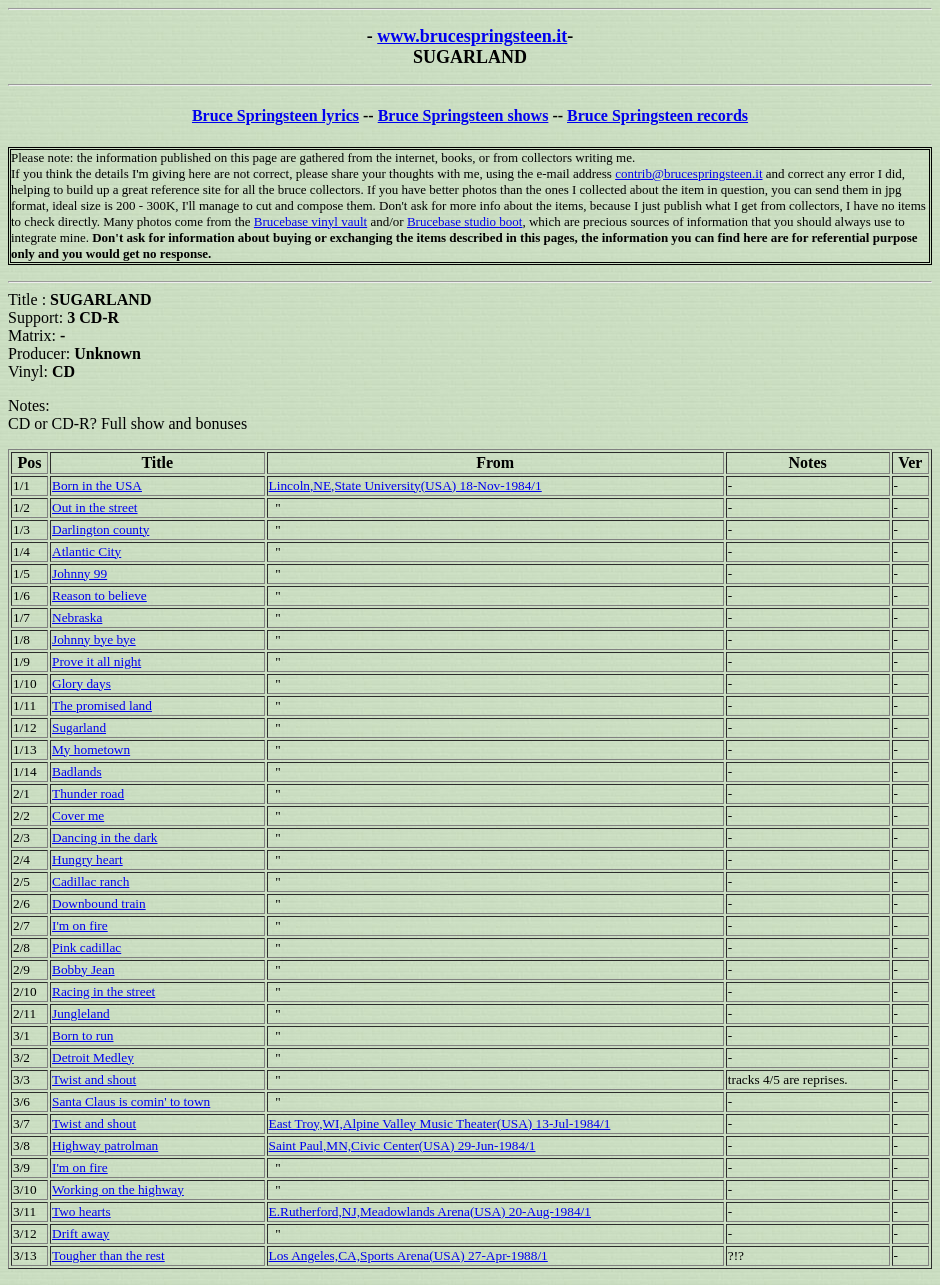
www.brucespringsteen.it (472, 36)
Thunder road (88, 793)
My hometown (91, 749)
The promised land (102, 705)
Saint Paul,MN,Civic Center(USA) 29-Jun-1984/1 (402, 1145)
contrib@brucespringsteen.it (688, 173)
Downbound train (99, 903)
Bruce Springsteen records (657, 115)
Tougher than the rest (108, 1255)
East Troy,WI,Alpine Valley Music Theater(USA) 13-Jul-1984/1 (440, 1123)
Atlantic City (86, 551)
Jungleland (81, 1013)
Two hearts (81, 1211)
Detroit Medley (93, 1057)
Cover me (78, 815)
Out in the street (95, 507)
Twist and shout (94, 1079)
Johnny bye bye (94, 639)
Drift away (80, 1233)
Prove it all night (96, 661)
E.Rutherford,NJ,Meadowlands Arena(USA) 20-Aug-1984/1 (430, 1211)
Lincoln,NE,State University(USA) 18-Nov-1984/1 (405, 485)
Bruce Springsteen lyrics (275, 115)
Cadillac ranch (90, 881)
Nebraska (77, 617)
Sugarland (79, 727)
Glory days (81, 683)
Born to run (82, 1035)
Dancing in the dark (104, 837)
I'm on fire (80, 925)
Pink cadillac (86, 947)
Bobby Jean (83, 969)
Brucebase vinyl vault (310, 221)
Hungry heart (87, 859)
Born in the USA (97, 485)
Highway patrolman (105, 1145)
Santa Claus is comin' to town (131, 1101)
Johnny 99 (79, 573)
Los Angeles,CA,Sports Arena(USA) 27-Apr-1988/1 (408, 1255)
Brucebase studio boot (465, 221)
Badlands (77, 771)
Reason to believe (99, 595)
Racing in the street (103, 991)
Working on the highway (118, 1189)
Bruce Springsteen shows (463, 115)
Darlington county (100, 529)
